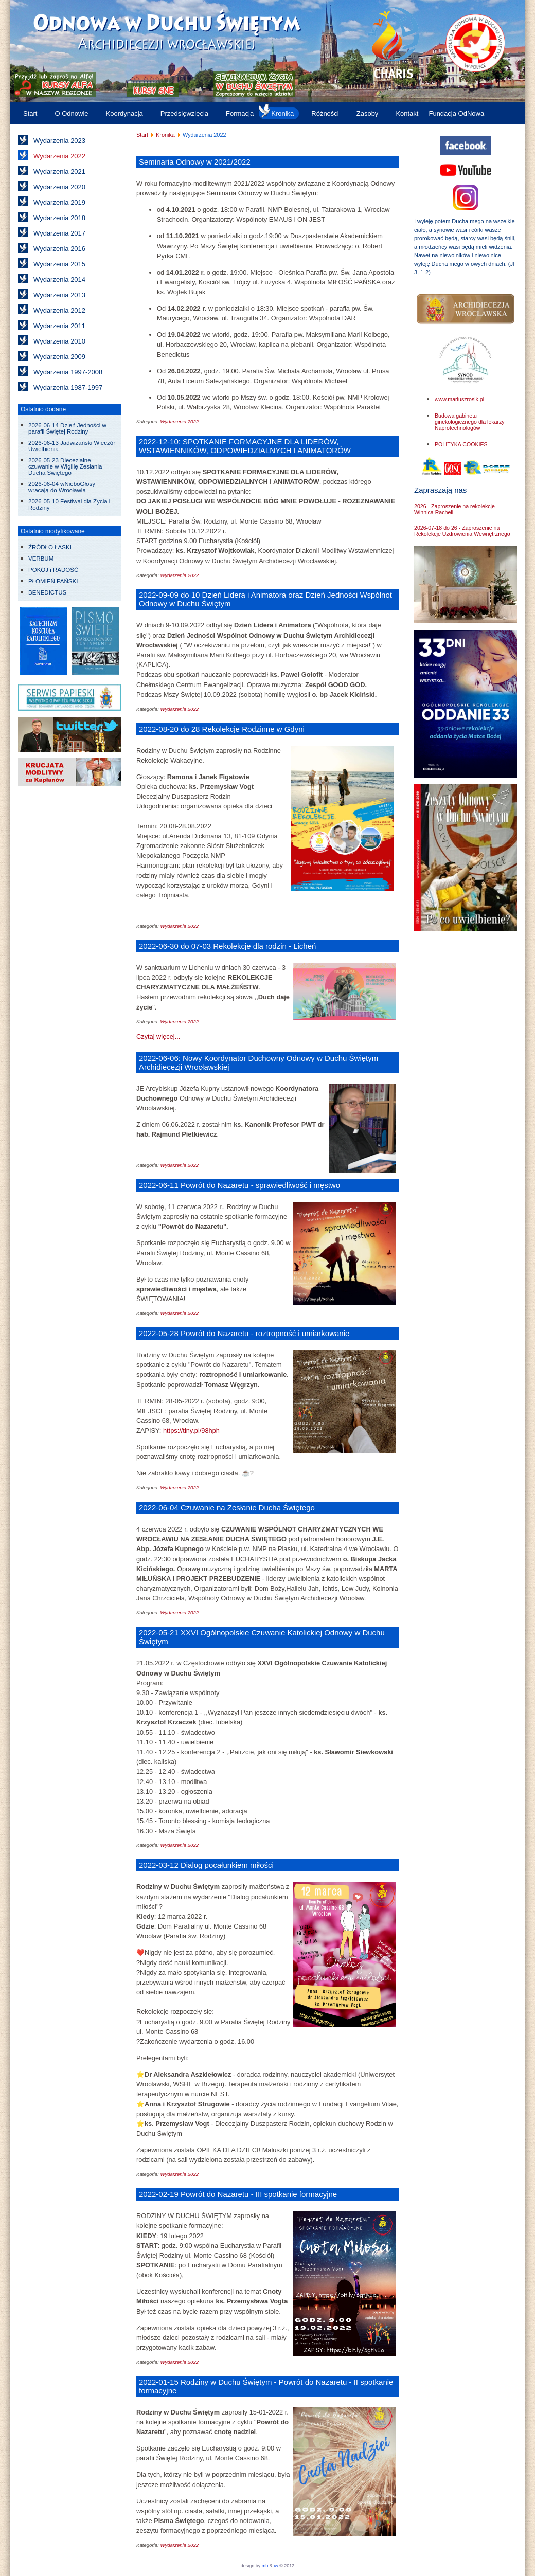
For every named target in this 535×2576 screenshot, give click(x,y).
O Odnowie (71, 113)
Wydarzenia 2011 (59, 326)
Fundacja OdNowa (456, 113)
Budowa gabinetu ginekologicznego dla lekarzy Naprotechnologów (470, 421)
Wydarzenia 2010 (59, 341)
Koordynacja (124, 113)
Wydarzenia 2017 (59, 233)
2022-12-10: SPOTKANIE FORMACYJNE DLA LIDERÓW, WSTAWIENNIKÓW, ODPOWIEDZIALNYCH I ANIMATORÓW (245, 446)
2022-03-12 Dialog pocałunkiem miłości (206, 1865)
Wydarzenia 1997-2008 (67, 372)
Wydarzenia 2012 (59, 310)
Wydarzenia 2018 (59, 218)
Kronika (282, 113)
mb (265, 2565)
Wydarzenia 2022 (59, 156)
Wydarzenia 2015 (59, 264)
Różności (324, 113)
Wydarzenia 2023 (59, 141)
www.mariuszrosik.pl (459, 399)
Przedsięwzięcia (184, 113)
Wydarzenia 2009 (59, 357)
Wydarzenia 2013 (59, 295)
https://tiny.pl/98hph (191, 1430)
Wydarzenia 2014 (59, 279)
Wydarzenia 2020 (59, 187)
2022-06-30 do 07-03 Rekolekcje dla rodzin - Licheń (227, 946)
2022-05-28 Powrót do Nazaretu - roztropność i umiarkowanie (244, 1333)
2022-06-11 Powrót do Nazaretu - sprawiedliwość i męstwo (239, 1185)
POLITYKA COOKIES (461, 444)
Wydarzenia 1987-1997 (67, 387)
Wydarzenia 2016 (59, 249)
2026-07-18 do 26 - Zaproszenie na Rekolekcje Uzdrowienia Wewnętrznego (462, 531)
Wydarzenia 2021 (59, 171)
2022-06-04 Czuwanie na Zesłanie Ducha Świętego (227, 1507)
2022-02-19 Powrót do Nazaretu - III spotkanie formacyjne (238, 2194)
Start (30, 113)
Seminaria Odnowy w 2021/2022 (195, 161)
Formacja (240, 113)
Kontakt (407, 113)
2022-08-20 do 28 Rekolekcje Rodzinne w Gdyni (222, 729)
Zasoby (367, 113)
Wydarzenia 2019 (59, 202)
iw (275, 2565)
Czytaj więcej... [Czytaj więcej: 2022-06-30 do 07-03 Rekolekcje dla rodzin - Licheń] (158, 1036)
